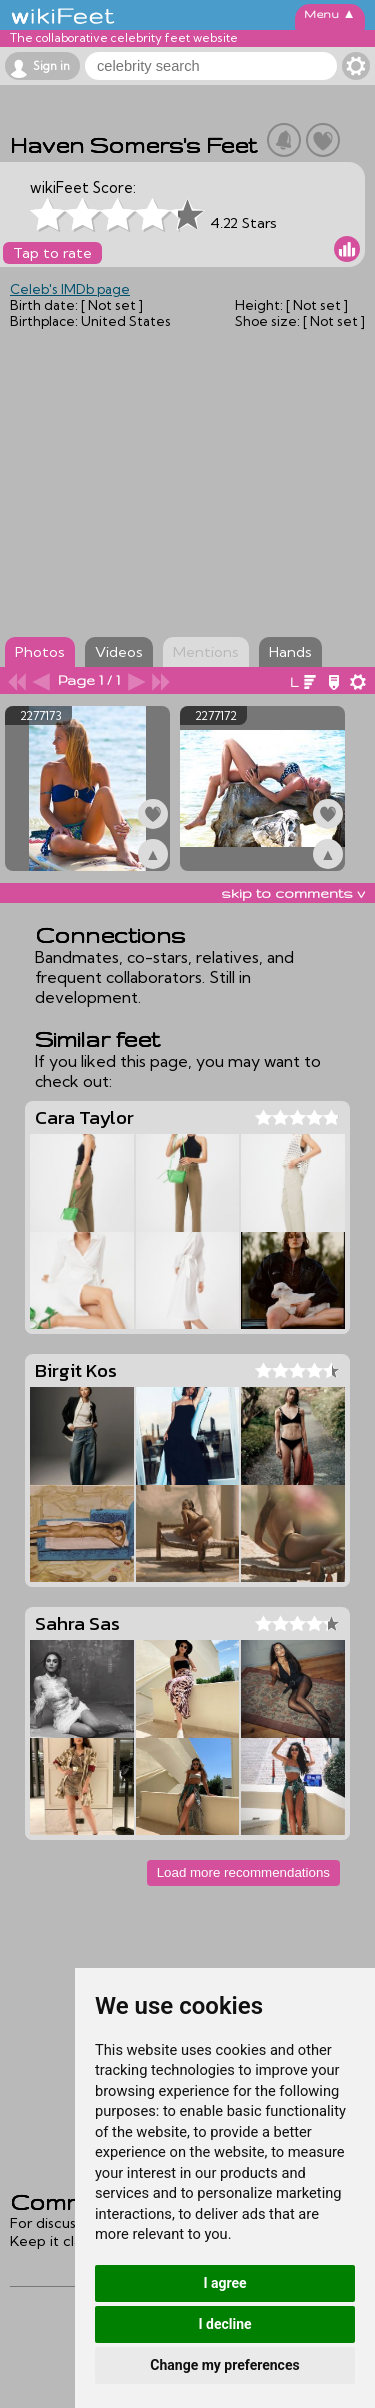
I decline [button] (224, 2324)
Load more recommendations (243, 1872)
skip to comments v (293, 893)
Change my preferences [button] (224, 2365)
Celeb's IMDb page (70, 289)
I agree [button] (224, 2283)
